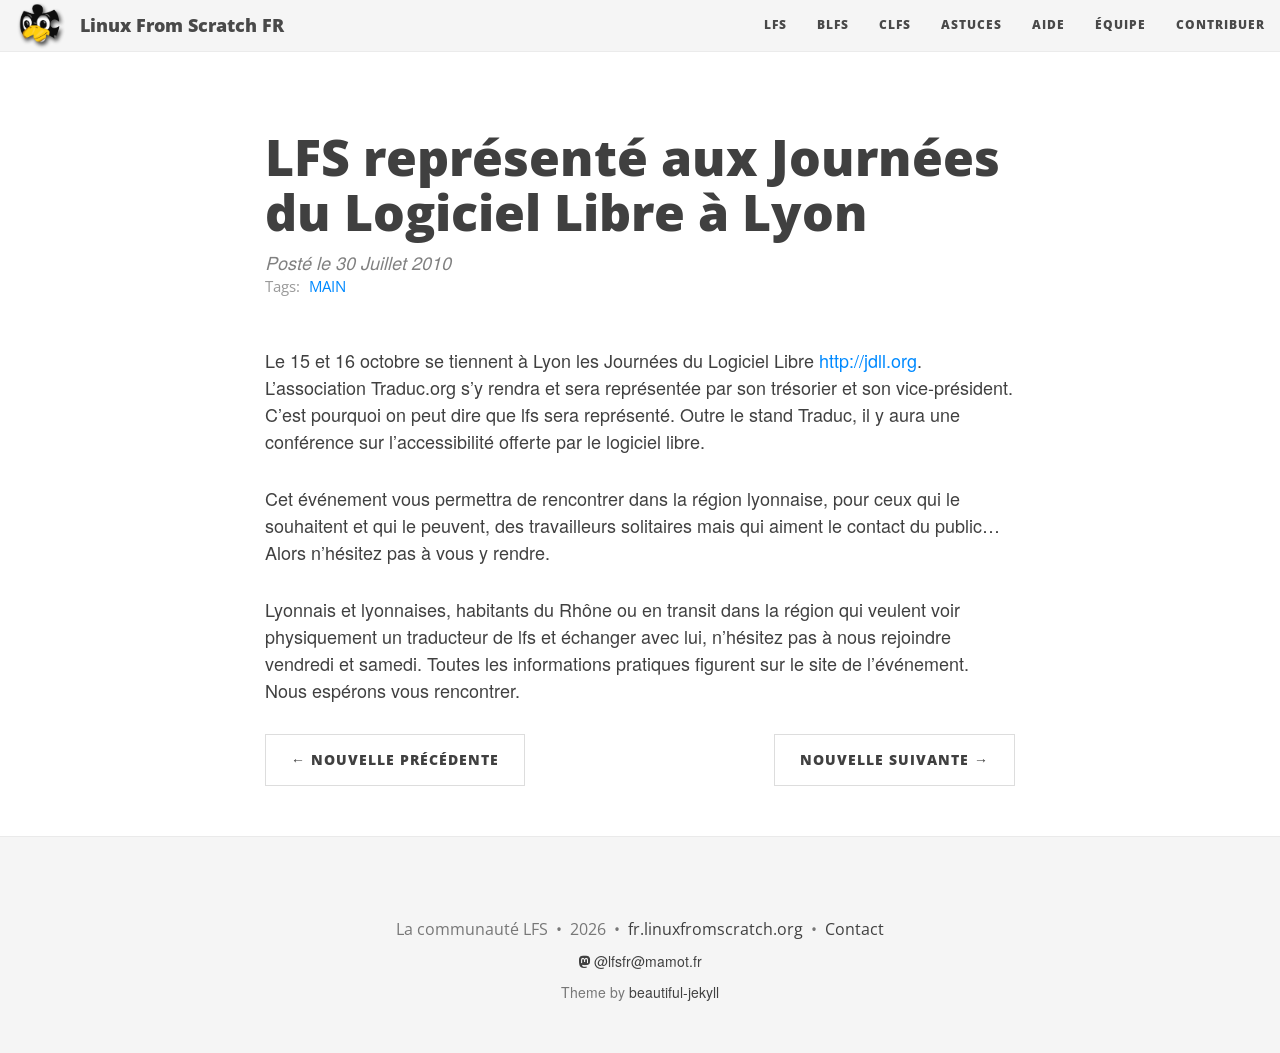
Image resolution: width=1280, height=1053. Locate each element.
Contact (854, 929)
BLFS (833, 44)
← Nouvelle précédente (395, 759)
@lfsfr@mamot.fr (640, 961)
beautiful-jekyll (674, 992)
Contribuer (1220, 44)
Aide (1048, 44)
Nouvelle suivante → (894, 759)
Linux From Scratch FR (182, 45)
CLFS (895, 44)
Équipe (1120, 44)
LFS (775, 44)
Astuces (971, 44)
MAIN (327, 286)
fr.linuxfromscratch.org (715, 929)
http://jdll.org (868, 360)
